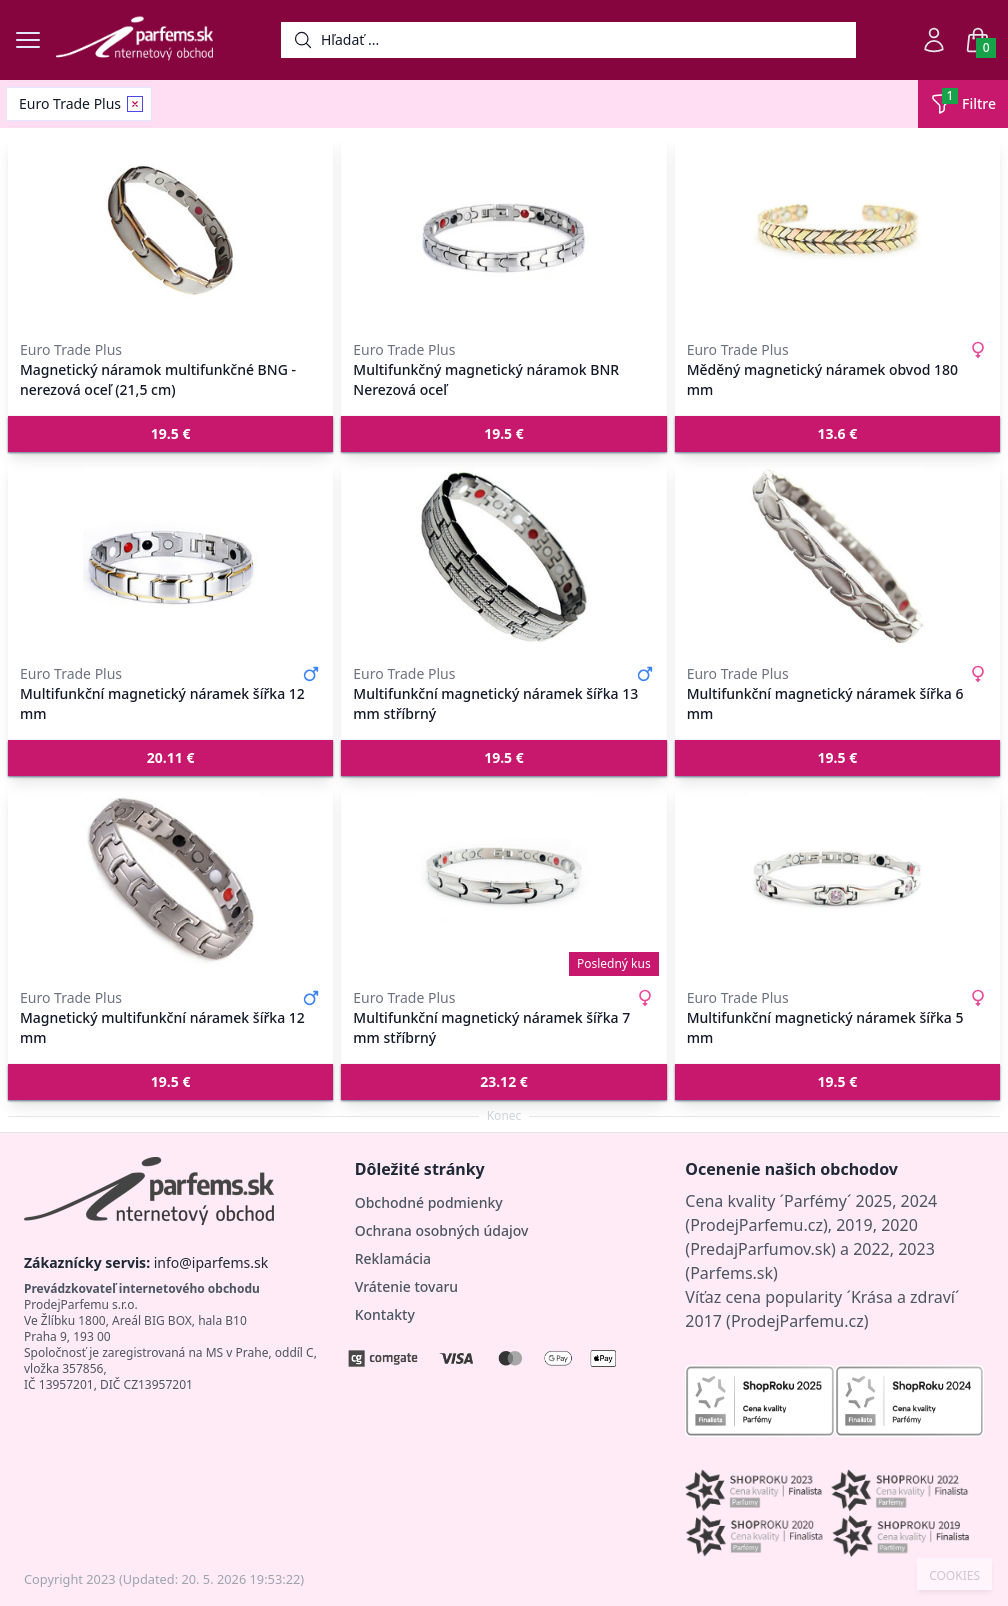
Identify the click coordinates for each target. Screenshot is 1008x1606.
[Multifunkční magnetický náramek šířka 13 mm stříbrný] (503, 556)
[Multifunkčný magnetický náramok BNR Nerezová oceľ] (503, 232)
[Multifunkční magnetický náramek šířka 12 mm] (170, 556)
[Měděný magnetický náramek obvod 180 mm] (837, 232)
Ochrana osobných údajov (442, 1230)
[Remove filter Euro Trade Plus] (135, 104)
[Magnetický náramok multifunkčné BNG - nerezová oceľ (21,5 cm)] (170, 232)
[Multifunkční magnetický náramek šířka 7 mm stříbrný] (503, 880)
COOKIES (954, 1576)
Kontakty (385, 1314)
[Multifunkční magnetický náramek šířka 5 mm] (837, 880)
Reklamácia (393, 1258)
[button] (170, 434)
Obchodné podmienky (429, 1202)
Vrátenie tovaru (406, 1286)
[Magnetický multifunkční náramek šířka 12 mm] (170, 880)
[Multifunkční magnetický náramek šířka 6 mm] (837, 556)
